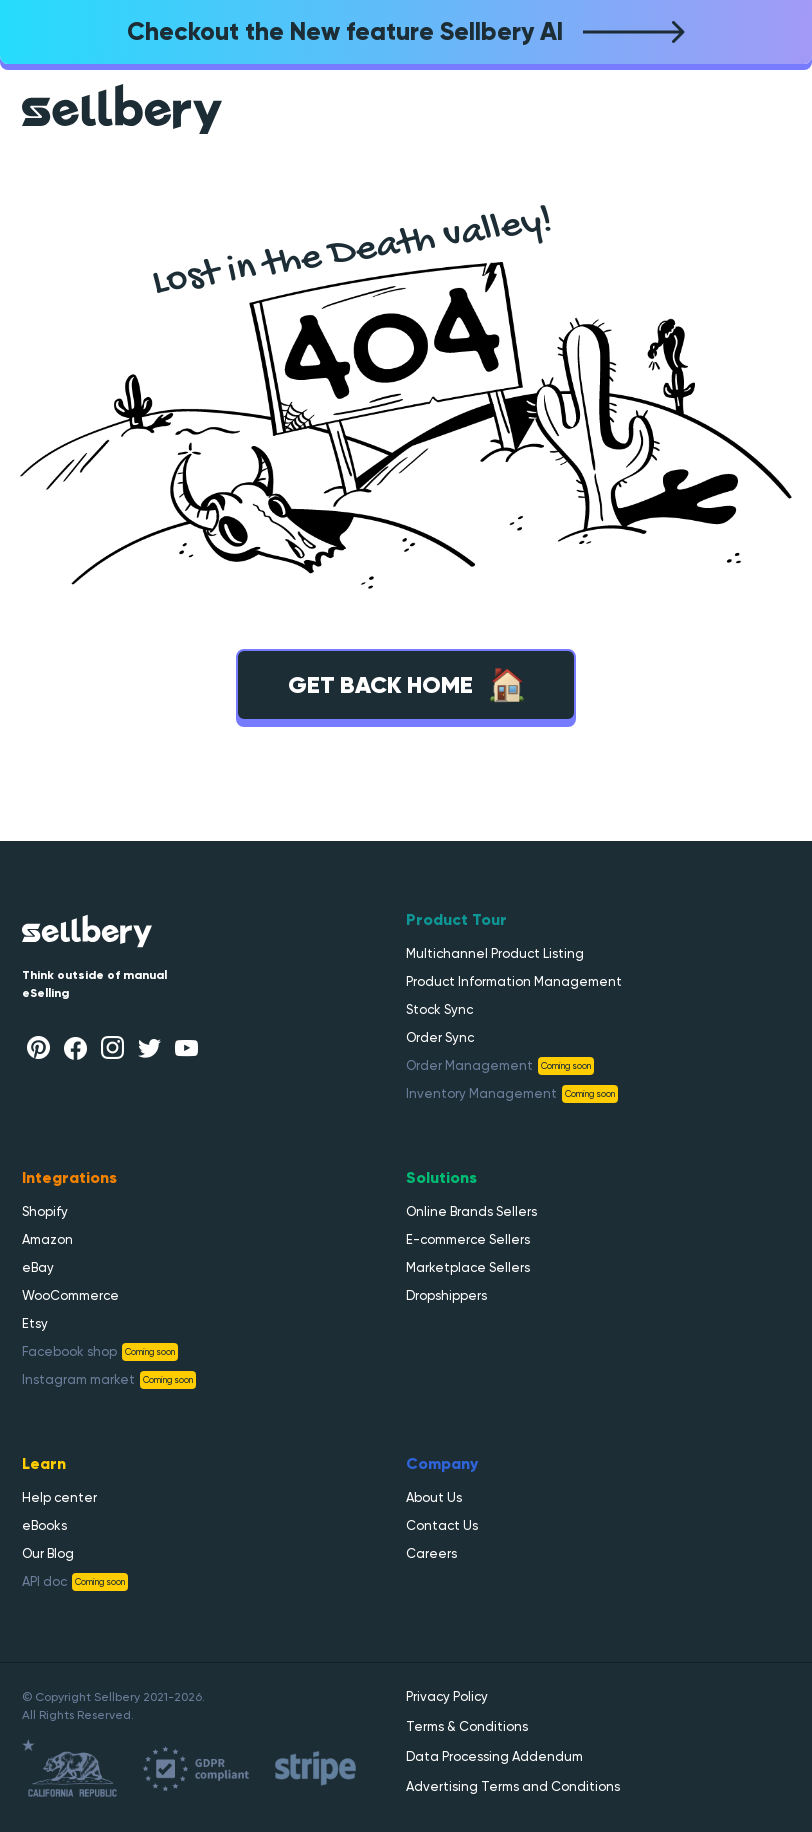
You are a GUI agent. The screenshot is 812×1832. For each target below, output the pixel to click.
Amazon (47, 1239)
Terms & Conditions (467, 1726)
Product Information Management (514, 981)
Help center (59, 1497)
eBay (38, 1267)
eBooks (44, 1525)
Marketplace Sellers (468, 1267)
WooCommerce (70, 1295)
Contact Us (442, 1525)
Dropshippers (446, 1295)
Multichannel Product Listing (495, 953)
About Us (434, 1497)
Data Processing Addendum (494, 1756)
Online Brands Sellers (471, 1211)
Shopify (45, 1211)
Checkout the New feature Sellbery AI (406, 31)
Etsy (35, 1323)
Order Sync (440, 1037)
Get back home (406, 685)
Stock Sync (439, 1009)
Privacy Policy (447, 1696)
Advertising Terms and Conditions (513, 1786)
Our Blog (48, 1553)
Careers (431, 1553)
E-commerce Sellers (468, 1239)
